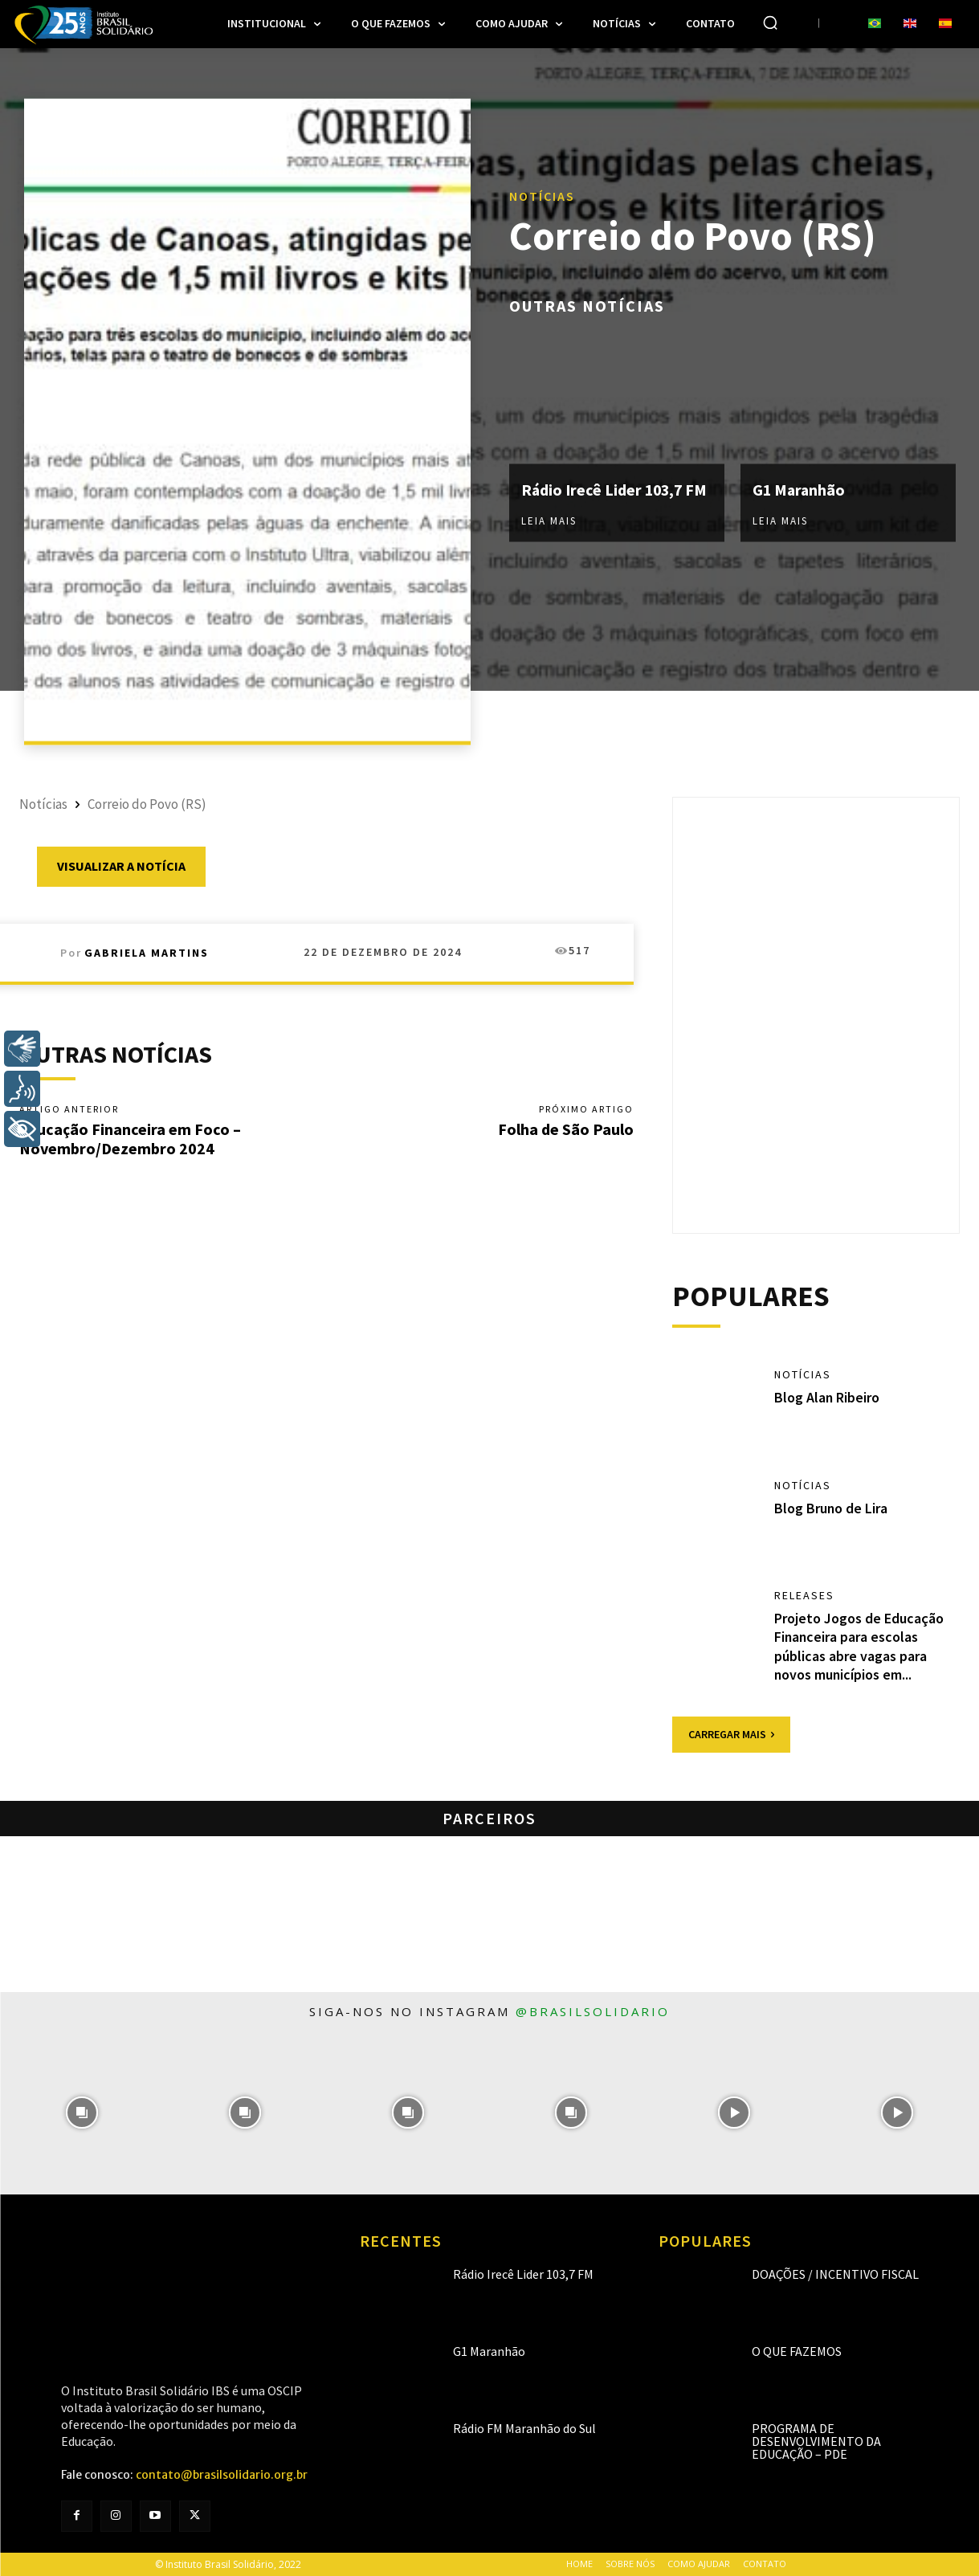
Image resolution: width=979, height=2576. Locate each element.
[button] (770, 22)
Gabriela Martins (146, 952)
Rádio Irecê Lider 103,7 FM (616, 490)
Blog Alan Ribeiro (827, 1397)
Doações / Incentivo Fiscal (835, 2274)
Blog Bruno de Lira (831, 1508)
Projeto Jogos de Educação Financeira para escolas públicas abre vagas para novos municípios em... (859, 1646)
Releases (804, 1595)
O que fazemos (797, 2351)
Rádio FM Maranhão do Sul (524, 2428)
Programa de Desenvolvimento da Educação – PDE (816, 2441)
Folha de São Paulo (566, 1129)
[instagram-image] (81, 2112)
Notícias (542, 195)
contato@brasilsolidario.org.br (222, 2475)
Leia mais (549, 521)
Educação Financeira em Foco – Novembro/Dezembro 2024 (130, 1138)
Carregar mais (731, 1734)
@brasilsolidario (593, 2011)
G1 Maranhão (800, 490)
